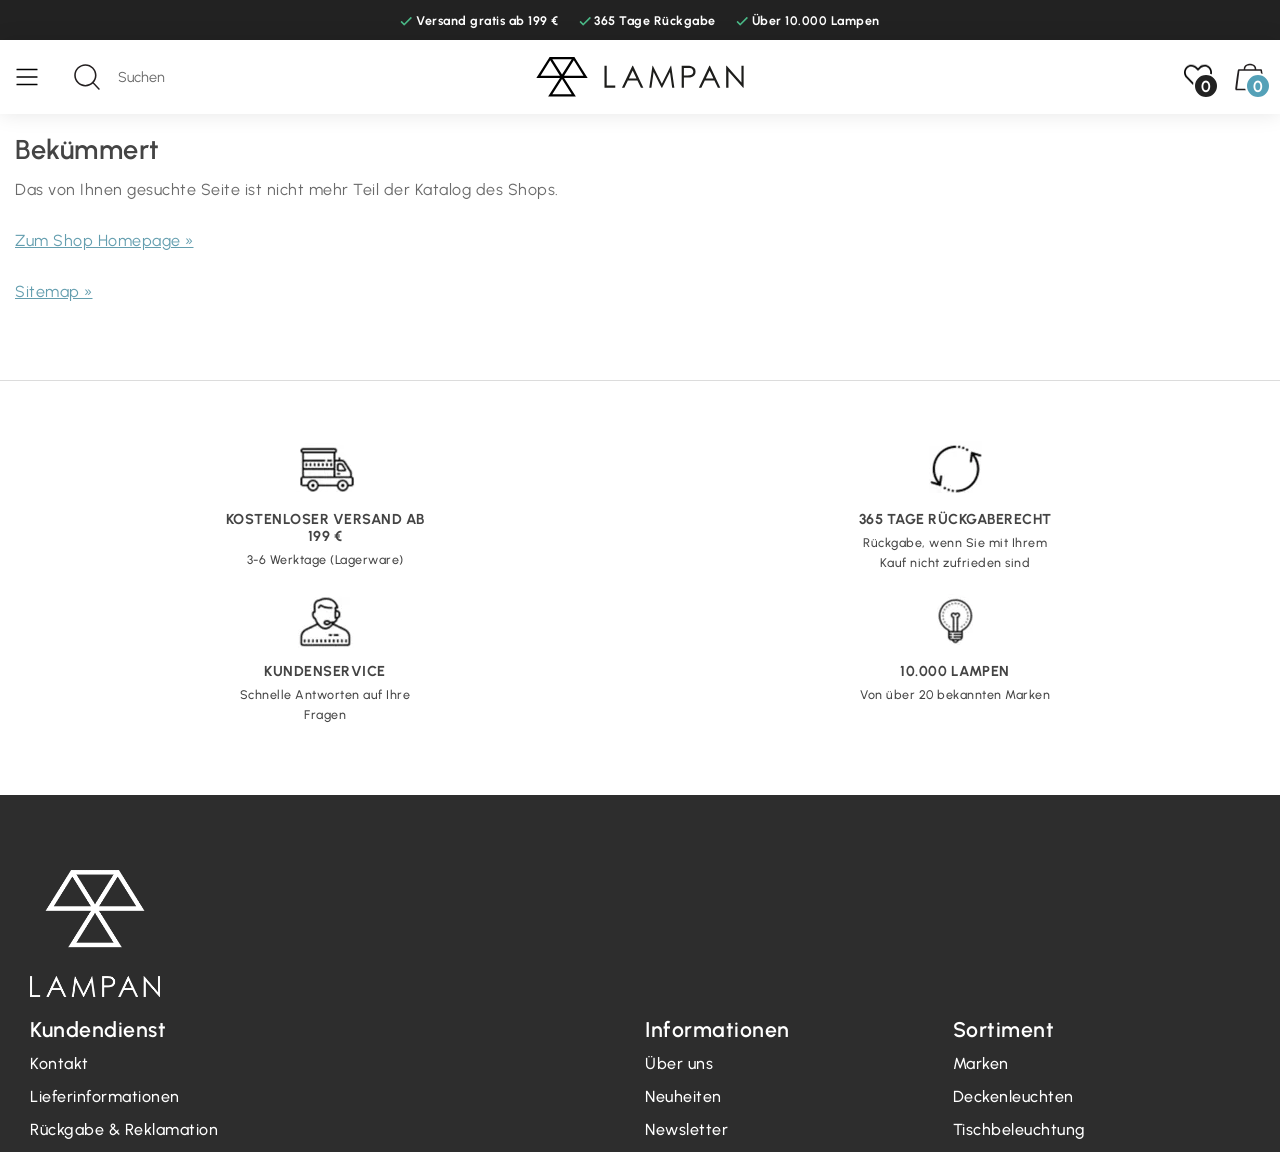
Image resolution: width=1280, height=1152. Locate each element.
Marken (981, 1063)
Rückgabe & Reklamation (124, 1129)
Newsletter (686, 1129)
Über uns (679, 1063)
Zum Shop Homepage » (104, 240)
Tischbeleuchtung (1019, 1129)
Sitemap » (54, 291)
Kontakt (59, 1063)
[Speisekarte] (37, 77)
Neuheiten (683, 1096)
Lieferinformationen (105, 1096)
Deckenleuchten (1013, 1096)
